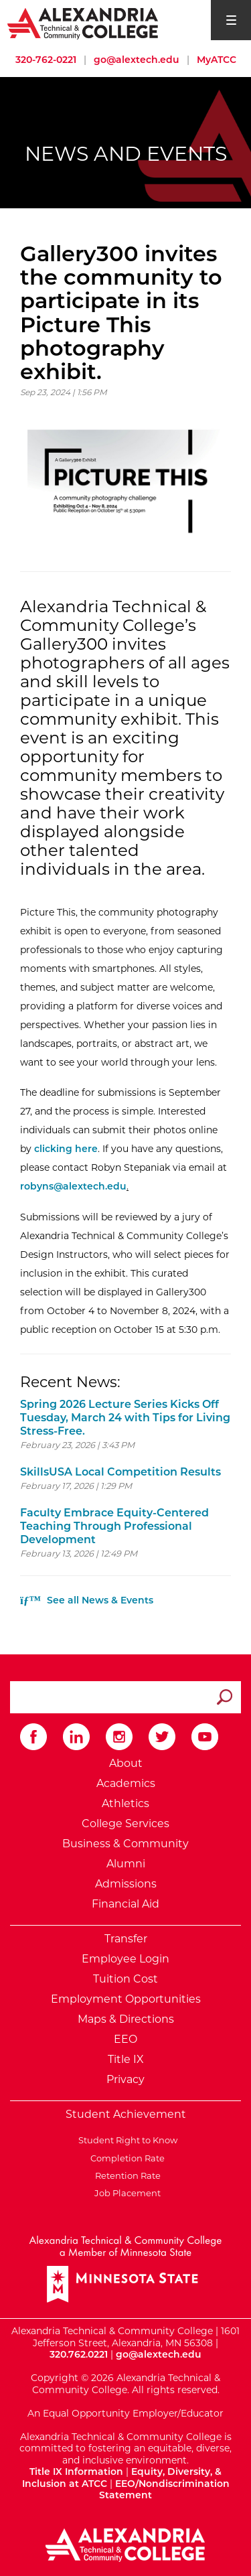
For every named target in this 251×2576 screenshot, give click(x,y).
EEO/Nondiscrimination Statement (164, 2490)
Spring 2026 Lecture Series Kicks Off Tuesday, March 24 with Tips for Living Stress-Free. (125, 1417)
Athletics (125, 1803)
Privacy (125, 2079)
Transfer (125, 1938)
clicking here (66, 1149)
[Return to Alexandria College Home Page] (83, 23)
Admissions (126, 1883)
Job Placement (125, 2193)
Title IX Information (76, 2471)
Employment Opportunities (126, 1999)
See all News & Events (86, 1600)
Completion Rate (125, 2158)
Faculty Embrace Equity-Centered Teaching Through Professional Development (114, 1526)
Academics (125, 1783)
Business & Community (125, 1843)
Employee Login (125, 1958)
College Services (125, 1823)
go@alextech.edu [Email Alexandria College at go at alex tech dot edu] (136, 60)
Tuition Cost (125, 1979)
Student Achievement (126, 2114)
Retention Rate (126, 2175)
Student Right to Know (125, 2140)
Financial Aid (125, 1904)
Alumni (125, 1863)
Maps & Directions (126, 2019)
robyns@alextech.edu (73, 1186)
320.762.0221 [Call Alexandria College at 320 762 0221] (79, 2354)
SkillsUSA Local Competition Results (120, 1471)
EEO (125, 2039)
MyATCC (216, 60)
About (126, 1763)
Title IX (126, 2059)
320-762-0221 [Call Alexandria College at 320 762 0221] (45, 60)
